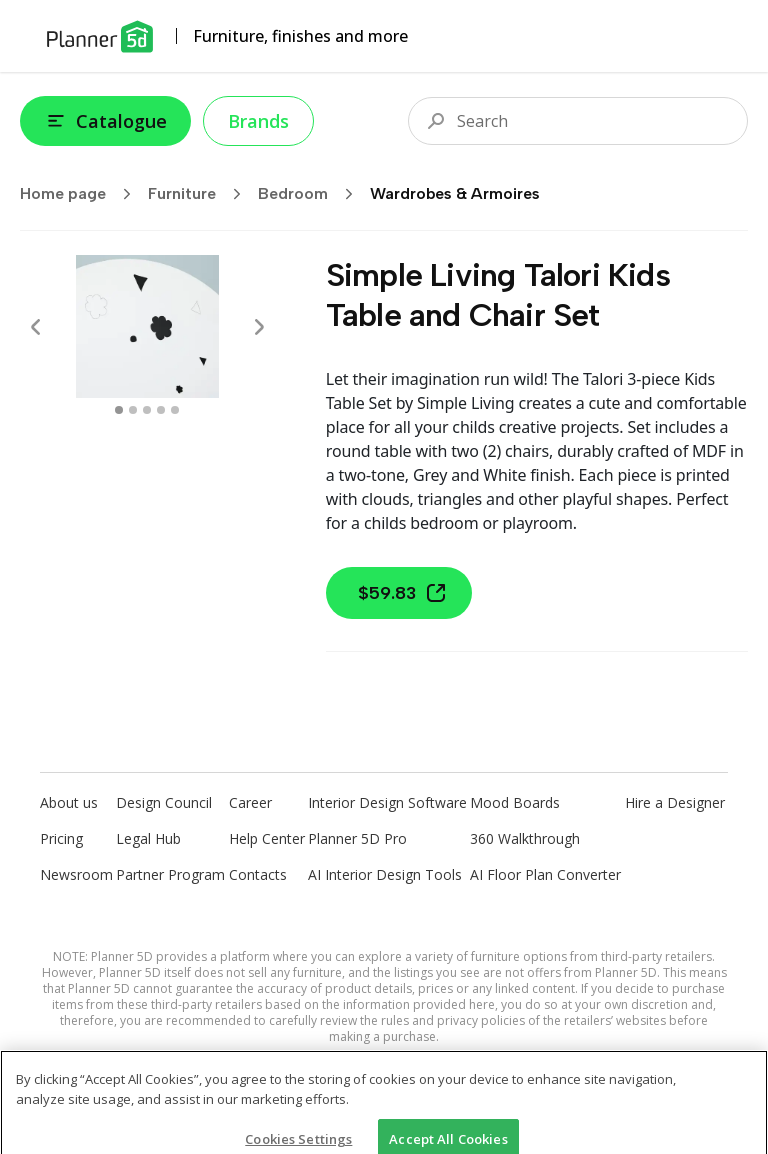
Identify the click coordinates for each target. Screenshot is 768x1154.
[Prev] (36, 327)
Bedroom (312, 194)
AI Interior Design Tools (385, 874)
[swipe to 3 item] (161, 410)
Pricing (61, 838)
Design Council (164, 802)
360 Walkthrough (525, 838)
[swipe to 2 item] (147, 410)
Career (250, 802)
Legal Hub (148, 838)
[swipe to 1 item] (133, 410)
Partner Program (170, 874)
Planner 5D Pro (357, 838)
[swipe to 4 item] (175, 410)
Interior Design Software (387, 802)
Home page (82, 194)
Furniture (201, 194)
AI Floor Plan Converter (545, 874)
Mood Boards (515, 802)
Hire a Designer (675, 802)
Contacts (258, 874)
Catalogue (105, 121)
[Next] (259, 327)
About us (69, 802)
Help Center (267, 838)
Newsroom (76, 874)
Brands (258, 121)
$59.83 (403, 593)
